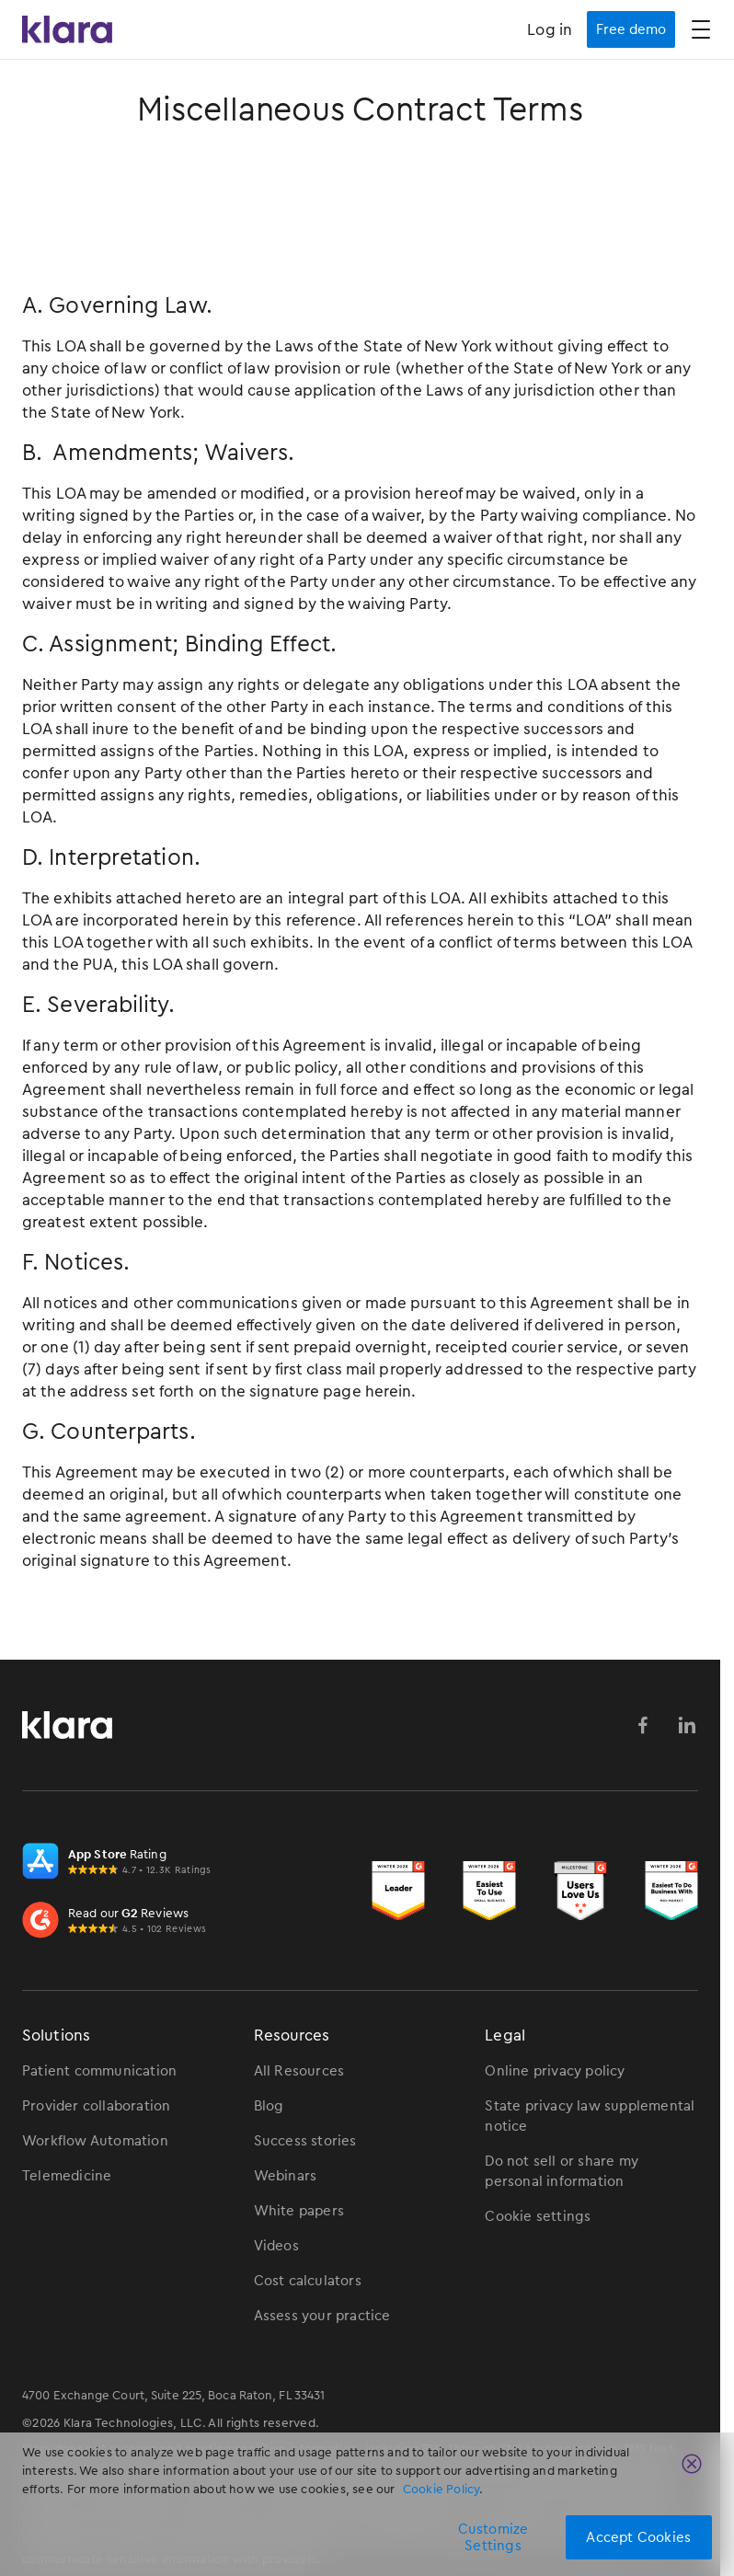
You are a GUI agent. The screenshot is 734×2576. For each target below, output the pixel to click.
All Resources (299, 2071)
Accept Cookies (638, 2537)
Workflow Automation (95, 2141)
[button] (701, 29)
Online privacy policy (555, 2071)
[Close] (692, 2464)
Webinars (285, 2176)
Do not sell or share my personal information (561, 2171)
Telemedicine (66, 2176)
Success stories (305, 2141)
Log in (549, 29)
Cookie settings (538, 2216)
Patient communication (99, 2071)
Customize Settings (493, 2537)
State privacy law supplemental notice (589, 2116)
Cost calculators (307, 2281)
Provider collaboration (96, 2106)
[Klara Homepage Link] (67, 30)
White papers (299, 2211)
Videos (276, 2246)
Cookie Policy (441, 2489)
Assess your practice (322, 2316)
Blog (269, 2106)
